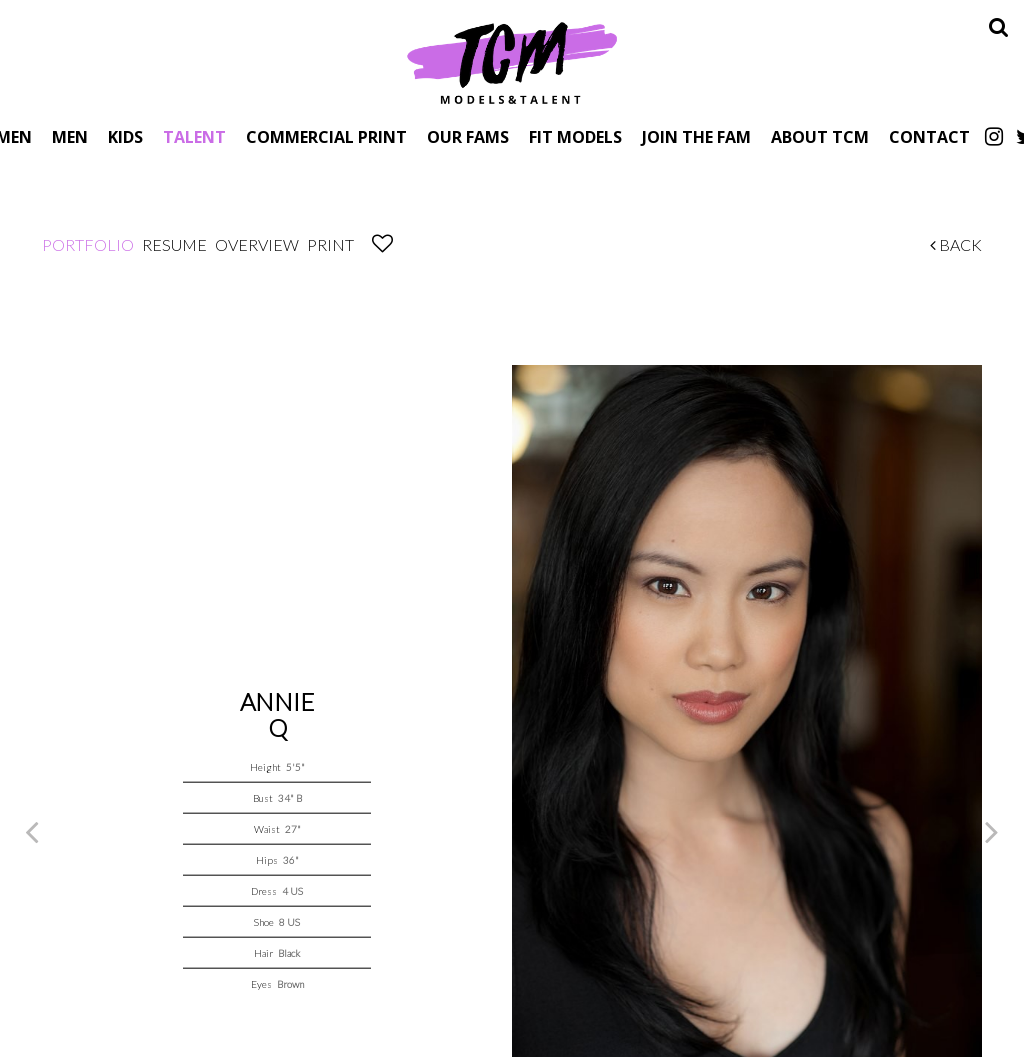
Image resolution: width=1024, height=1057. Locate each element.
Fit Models (575, 136)
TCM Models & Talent (512, 62)
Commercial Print (326, 136)
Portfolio (88, 244)
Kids (125, 136)
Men (70, 136)
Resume (174, 244)
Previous (32, 831)
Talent (194, 136)
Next (992, 831)
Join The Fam (696, 136)
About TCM (820, 136)
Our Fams (468, 136)
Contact (929, 136)
